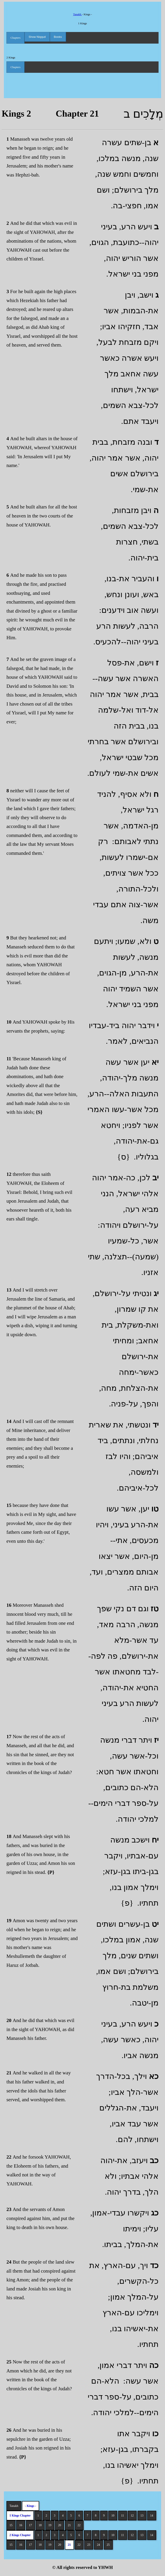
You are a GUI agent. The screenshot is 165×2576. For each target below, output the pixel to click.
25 (108, 2544)
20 (59, 2525)
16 (20, 2525)
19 (49, 2525)
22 (79, 2525)
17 (30, 2525)
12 (132, 2515)
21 (69, 2525)
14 (151, 2515)
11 (122, 2515)
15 (10, 2525)
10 (112, 2515)
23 (88, 2544)
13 (142, 2515)
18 (40, 2525)
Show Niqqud (37, 36)
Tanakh (77, 14)
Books (58, 36)
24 (98, 2544)
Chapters (15, 37)
